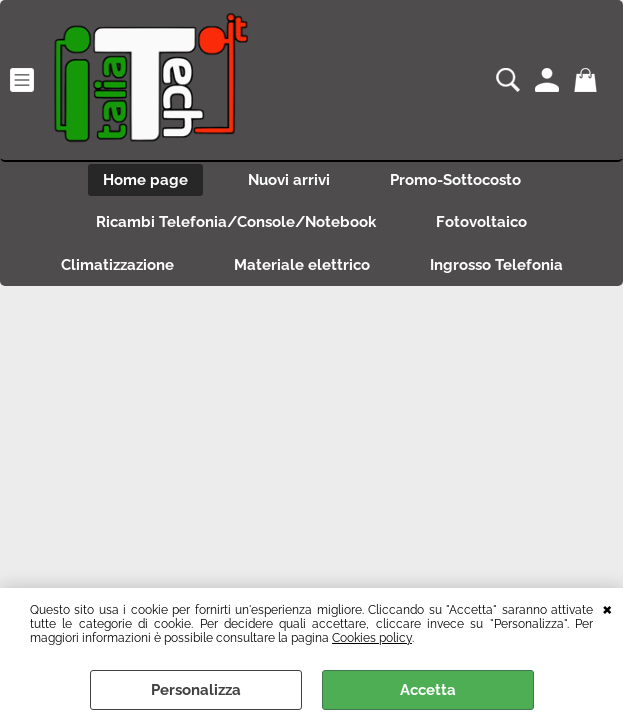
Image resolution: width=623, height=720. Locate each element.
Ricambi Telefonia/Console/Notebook (236, 222)
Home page (145, 180)
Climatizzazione (117, 265)
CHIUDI (607, 608)
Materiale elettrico (302, 265)
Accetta (428, 690)
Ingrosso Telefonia (496, 265)
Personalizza (196, 690)
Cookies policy (372, 638)
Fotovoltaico (481, 222)
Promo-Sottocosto (455, 180)
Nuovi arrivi (289, 180)
